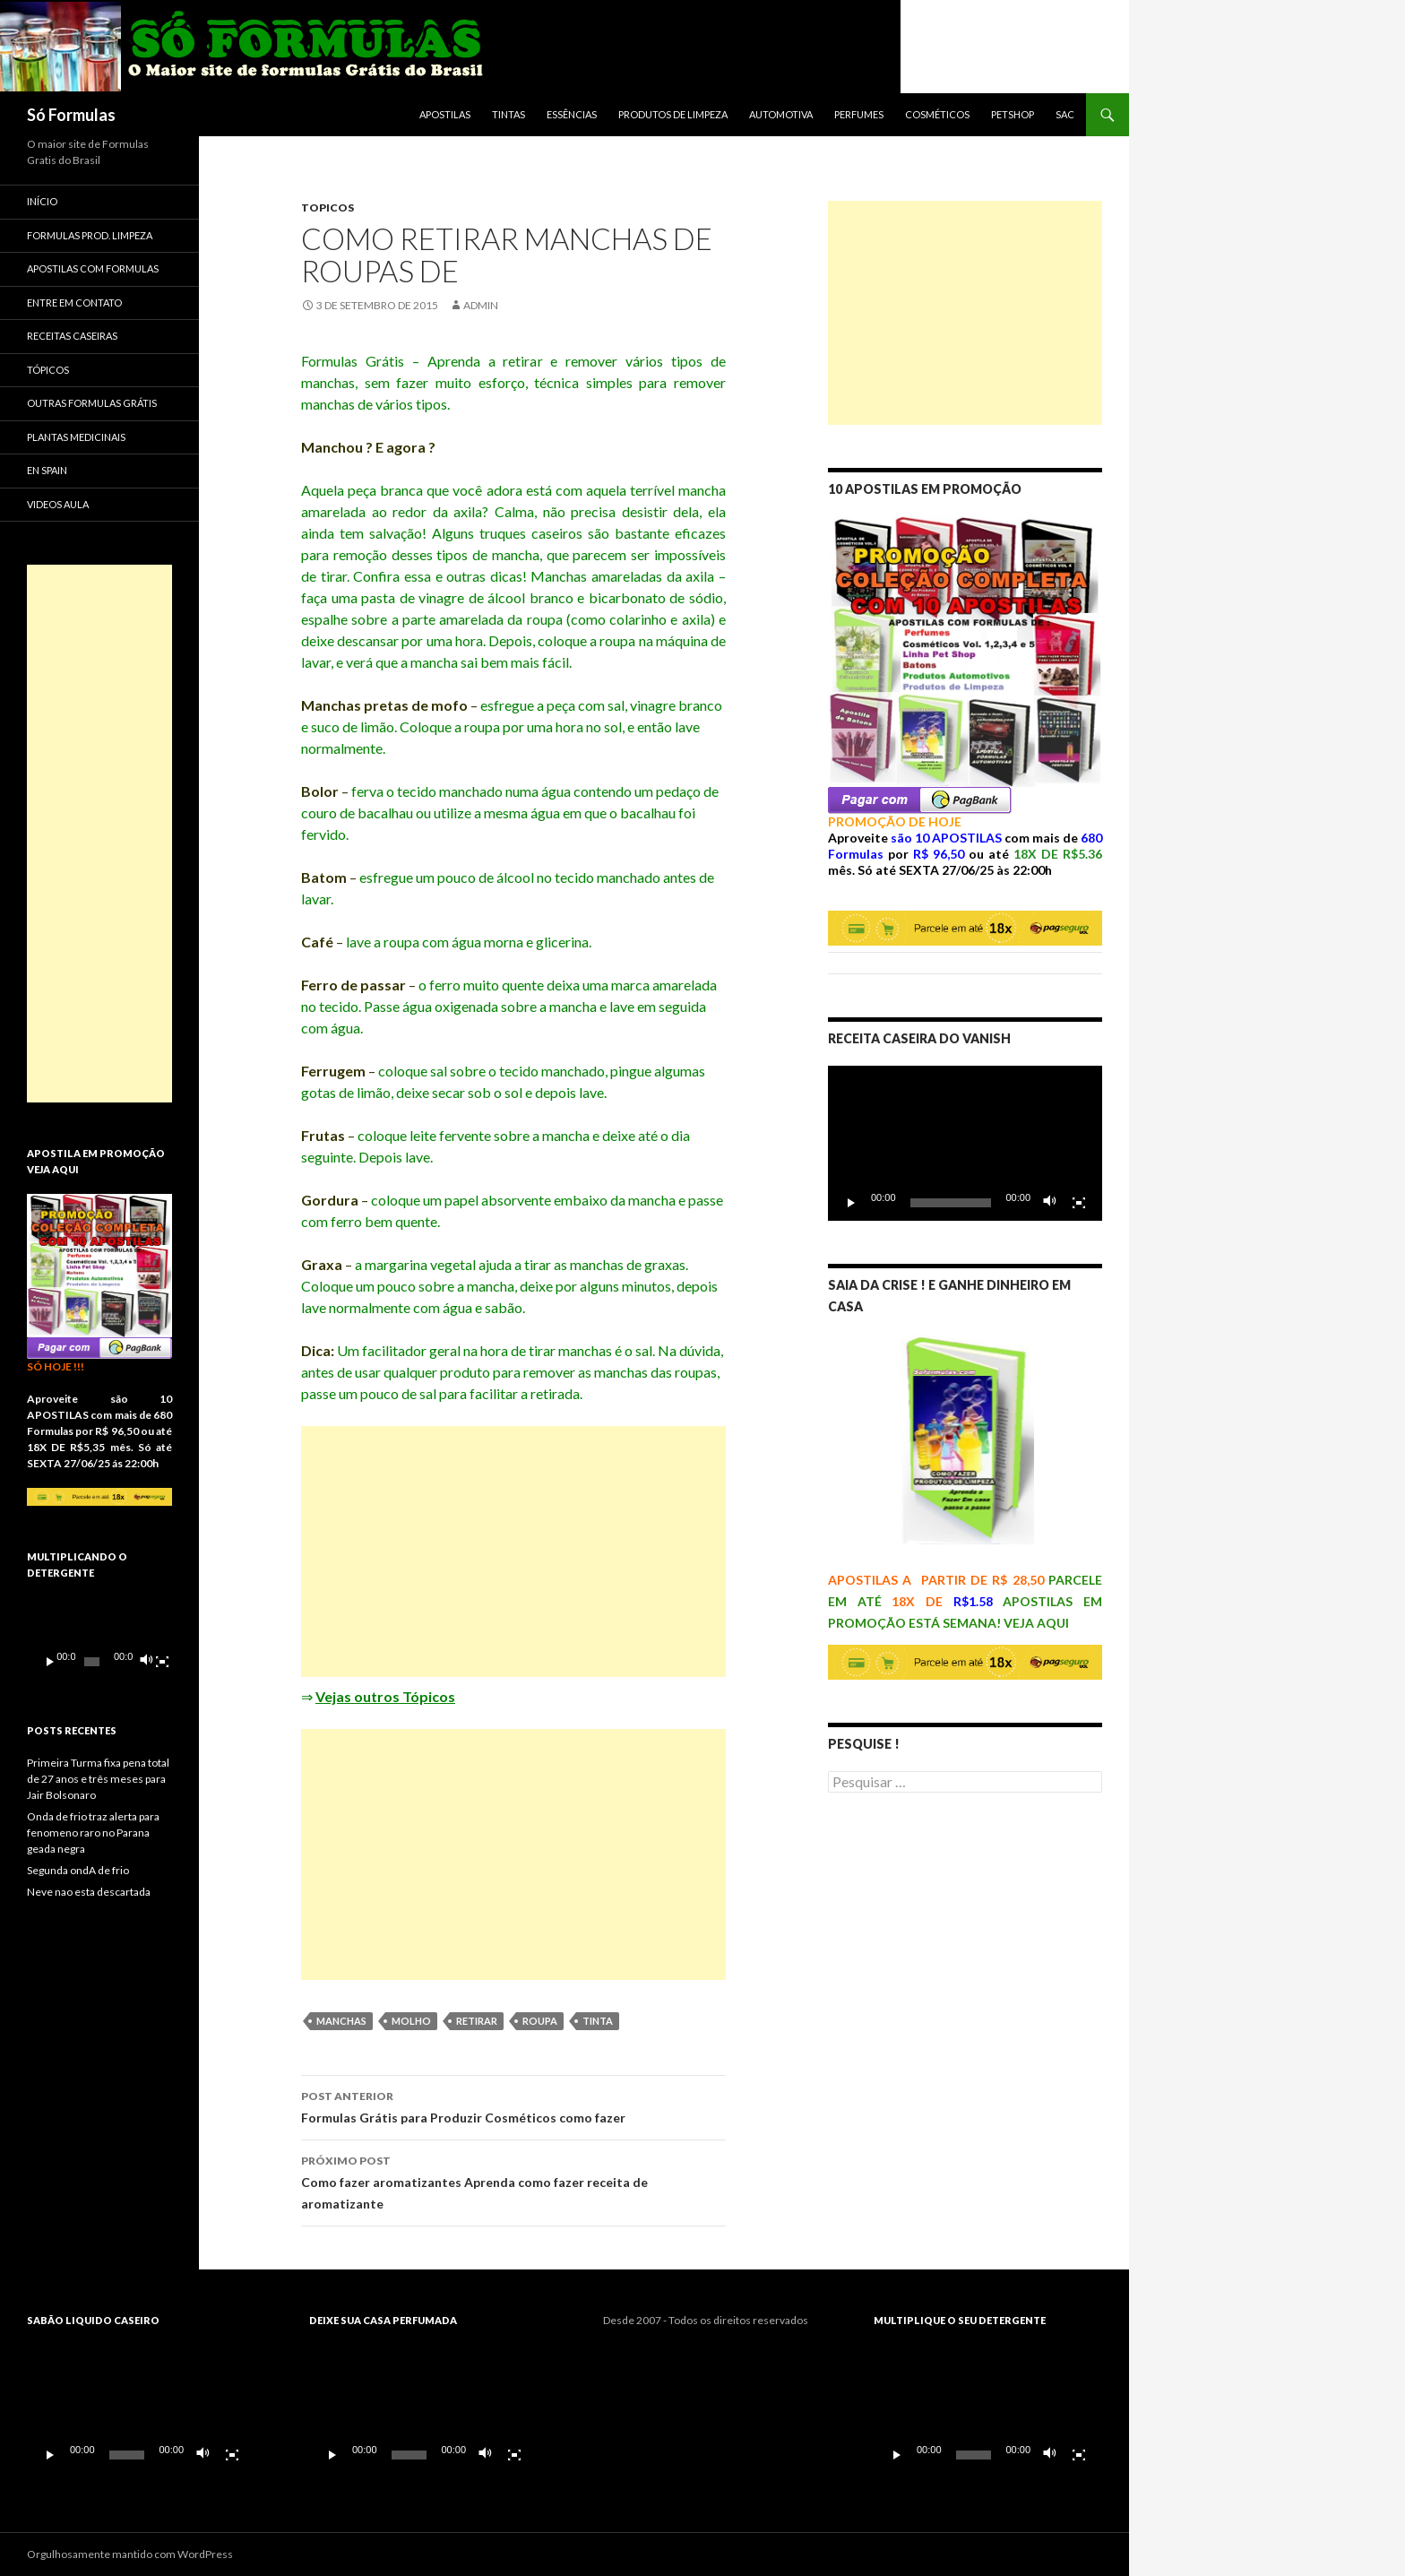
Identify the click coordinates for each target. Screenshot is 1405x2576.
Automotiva (781, 114)
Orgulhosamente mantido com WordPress (130, 2554)
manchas (341, 2021)
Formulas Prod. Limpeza (89, 235)
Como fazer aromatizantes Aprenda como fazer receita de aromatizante (513, 2180)
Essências (572, 114)
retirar (476, 2021)
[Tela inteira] (1079, 1203)
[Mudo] (1050, 1203)
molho (411, 2021)
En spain (47, 470)
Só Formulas (71, 115)
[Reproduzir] (851, 1203)
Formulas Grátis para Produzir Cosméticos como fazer (513, 2105)
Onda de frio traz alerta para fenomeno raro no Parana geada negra (93, 1832)
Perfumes (859, 114)
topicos (327, 207)
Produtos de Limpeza (673, 114)
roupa (539, 2021)
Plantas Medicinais (76, 437)
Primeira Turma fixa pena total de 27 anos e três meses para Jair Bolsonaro (98, 1779)
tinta (597, 2021)
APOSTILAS (444, 114)
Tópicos (48, 370)
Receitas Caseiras (72, 335)
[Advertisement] (513, 1551)
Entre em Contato (74, 302)
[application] (965, 1143)
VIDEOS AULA (58, 504)
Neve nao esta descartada (89, 1891)
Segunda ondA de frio (78, 1870)
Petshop (1012, 114)
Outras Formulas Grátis (92, 403)
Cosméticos (937, 114)
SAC (1065, 114)
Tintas (508, 114)
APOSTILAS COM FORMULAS (93, 268)
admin (480, 305)
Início (42, 201)
